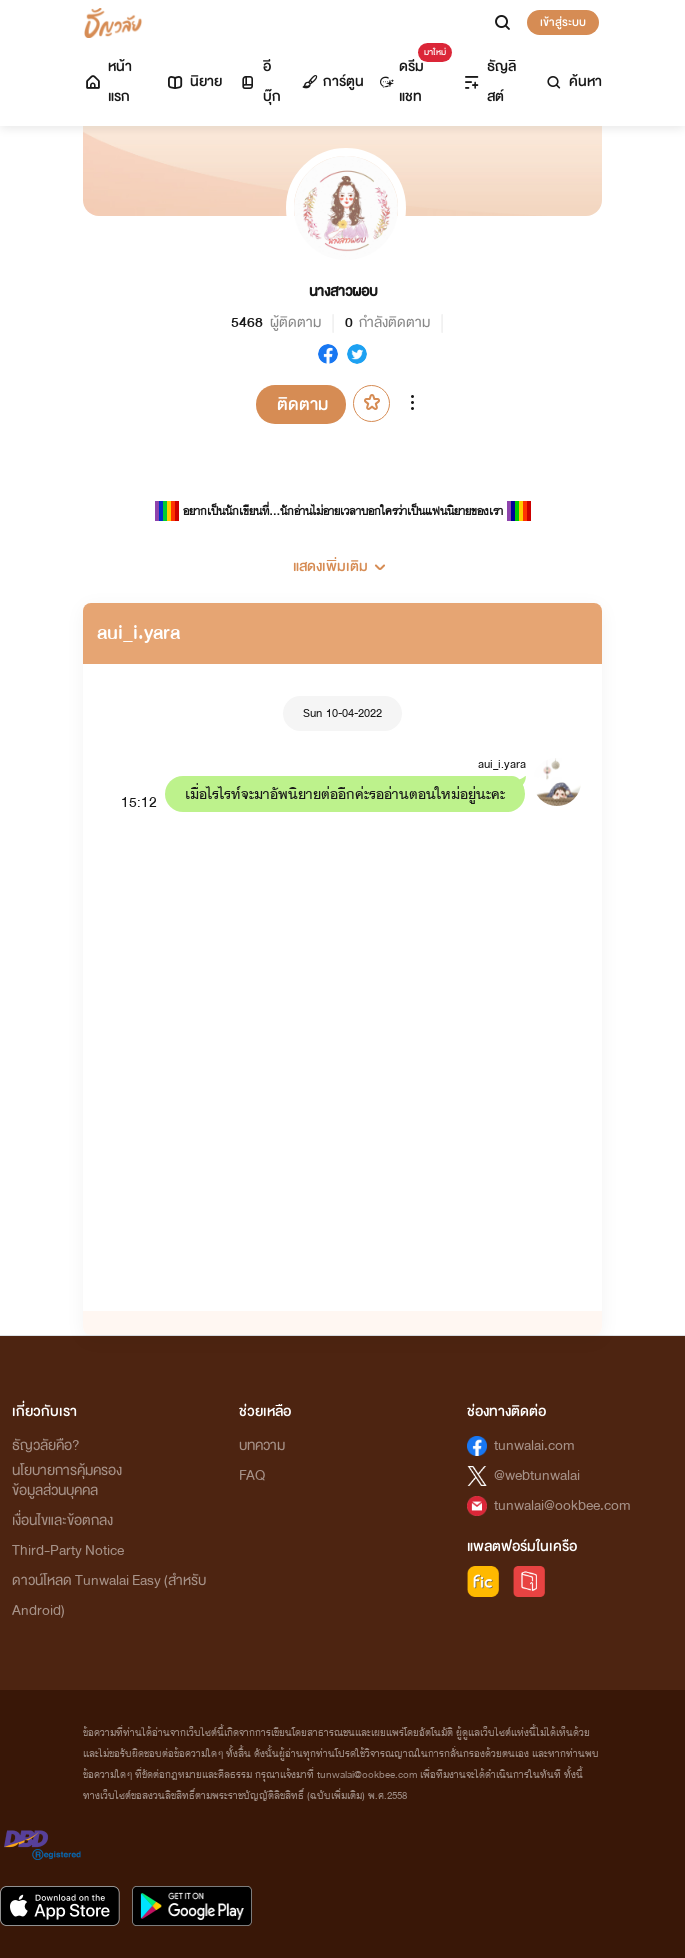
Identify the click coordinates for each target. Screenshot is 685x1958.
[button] (342, 559)
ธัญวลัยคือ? (46, 1445)
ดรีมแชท (411, 77)
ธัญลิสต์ (489, 81)
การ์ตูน (333, 81)
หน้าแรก (107, 81)
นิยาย (193, 81)
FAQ (252, 1475)
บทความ (262, 1445)
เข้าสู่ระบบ (563, 22)
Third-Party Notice (68, 1550)
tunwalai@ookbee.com (562, 1505)
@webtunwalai (537, 1475)
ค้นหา (573, 81)
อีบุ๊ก (259, 81)
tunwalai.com (534, 1445)
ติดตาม (302, 404)
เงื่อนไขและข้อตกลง (62, 1520)
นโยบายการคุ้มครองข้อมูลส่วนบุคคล (67, 1480)
